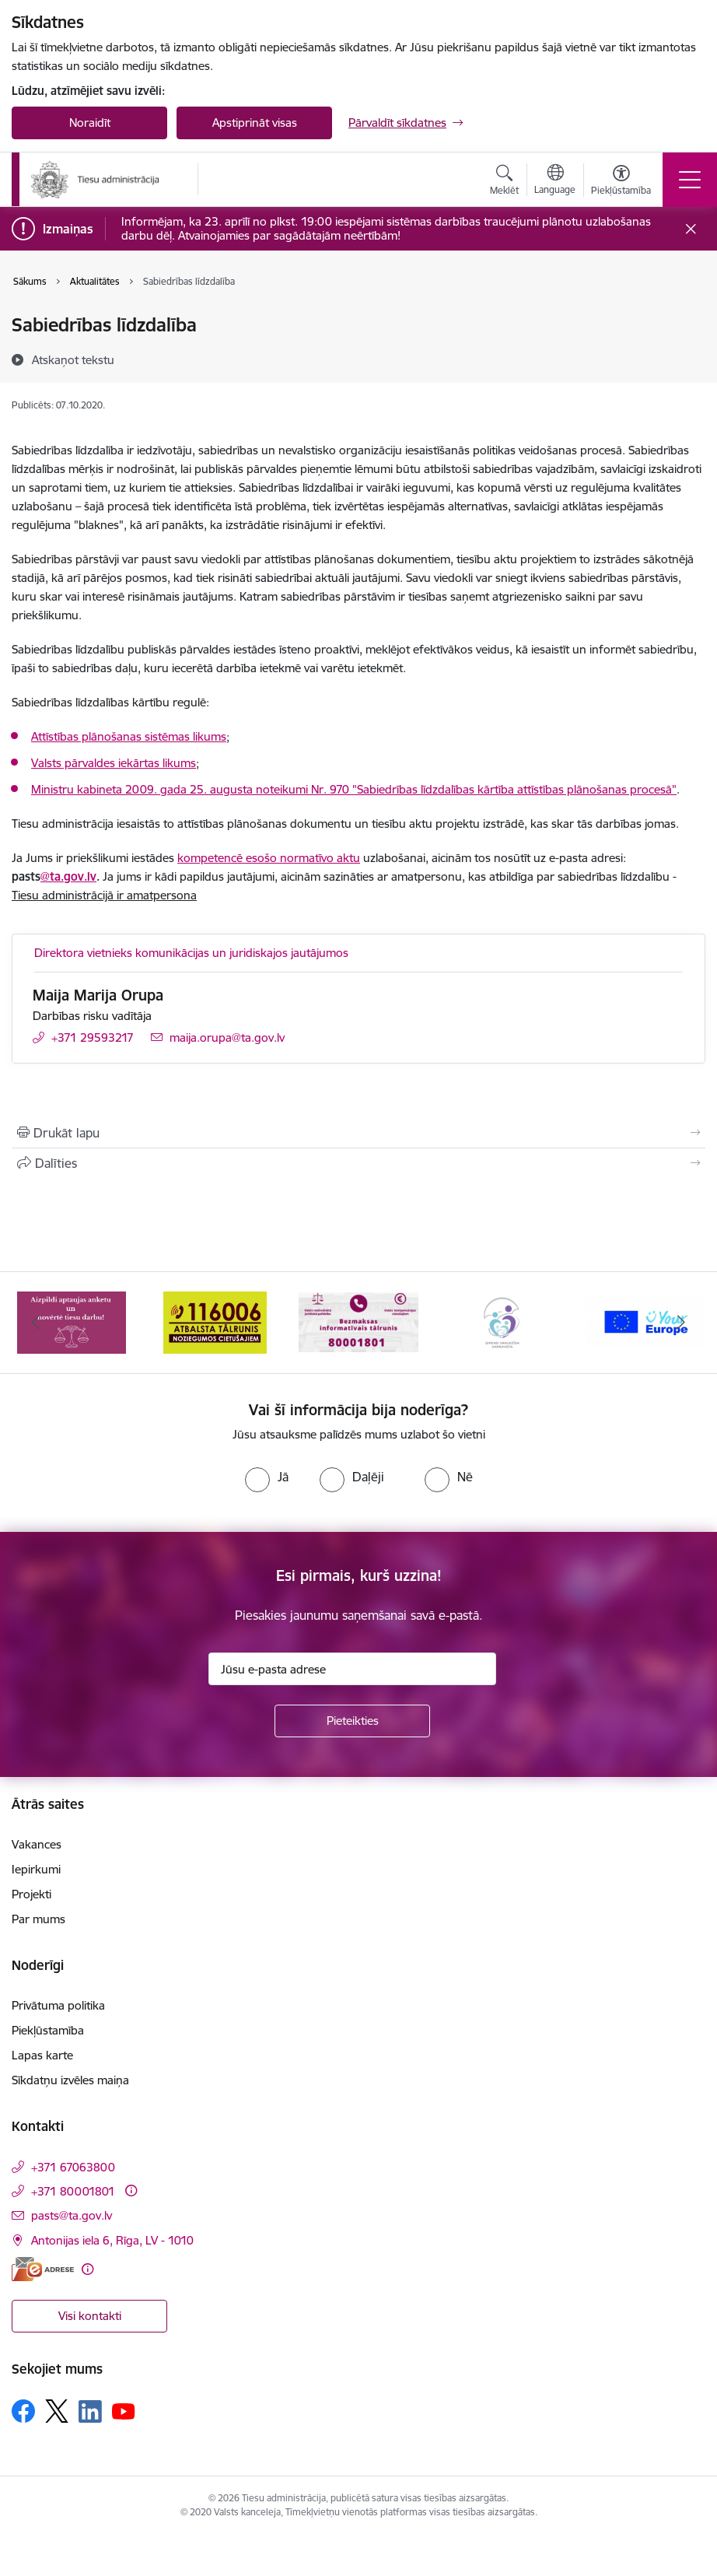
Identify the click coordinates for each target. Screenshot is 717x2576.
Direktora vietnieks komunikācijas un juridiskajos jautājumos (191, 952)
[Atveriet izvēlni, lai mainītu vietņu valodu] (554, 181)
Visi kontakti (89, 2315)
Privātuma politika (58, 2005)
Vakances (36, 1844)
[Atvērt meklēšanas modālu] (504, 182)
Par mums (38, 1919)
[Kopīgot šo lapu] (358, 1163)
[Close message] (691, 229)
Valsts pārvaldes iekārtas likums (113, 762)
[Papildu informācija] (131, 2190)
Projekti (31, 1894)
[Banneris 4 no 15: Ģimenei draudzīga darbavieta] (501, 1321)
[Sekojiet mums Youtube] (123, 2410)
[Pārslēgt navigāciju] (690, 179)
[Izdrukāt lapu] (358, 1133)
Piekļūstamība (48, 2030)
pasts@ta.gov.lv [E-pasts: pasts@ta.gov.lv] (71, 2215)
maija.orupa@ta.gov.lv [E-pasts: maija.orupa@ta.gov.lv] (227, 1037)
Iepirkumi (36, 1869)
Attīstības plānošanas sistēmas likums (128, 736)
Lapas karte (42, 2055)
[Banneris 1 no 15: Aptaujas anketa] (71, 1321)
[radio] (267, 1476)
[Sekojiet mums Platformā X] (56, 2411)
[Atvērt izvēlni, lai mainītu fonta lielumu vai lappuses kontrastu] (621, 182)
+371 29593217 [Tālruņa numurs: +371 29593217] (92, 1037)
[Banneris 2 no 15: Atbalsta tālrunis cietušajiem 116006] (215, 1321)
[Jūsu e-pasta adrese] (352, 1668)
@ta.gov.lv (68, 876)
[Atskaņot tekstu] (73, 359)
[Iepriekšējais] (36, 1323)
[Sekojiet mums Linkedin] (90, 2412)
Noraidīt (89, 122)
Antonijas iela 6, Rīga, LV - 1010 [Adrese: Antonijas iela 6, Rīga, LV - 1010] (112, 2240)
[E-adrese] (43, 2269)
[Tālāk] (681, 1323)
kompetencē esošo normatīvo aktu (268, 857)
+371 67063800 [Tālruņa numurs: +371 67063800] (73, 2167)
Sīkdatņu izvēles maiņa (70, 2080)
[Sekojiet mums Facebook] (23, 2411)
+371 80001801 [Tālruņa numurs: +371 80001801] (73, 2191)
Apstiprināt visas (254, 122)
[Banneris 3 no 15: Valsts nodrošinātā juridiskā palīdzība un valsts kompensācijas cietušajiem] (358, 1321)
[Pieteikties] (352, 1721)
